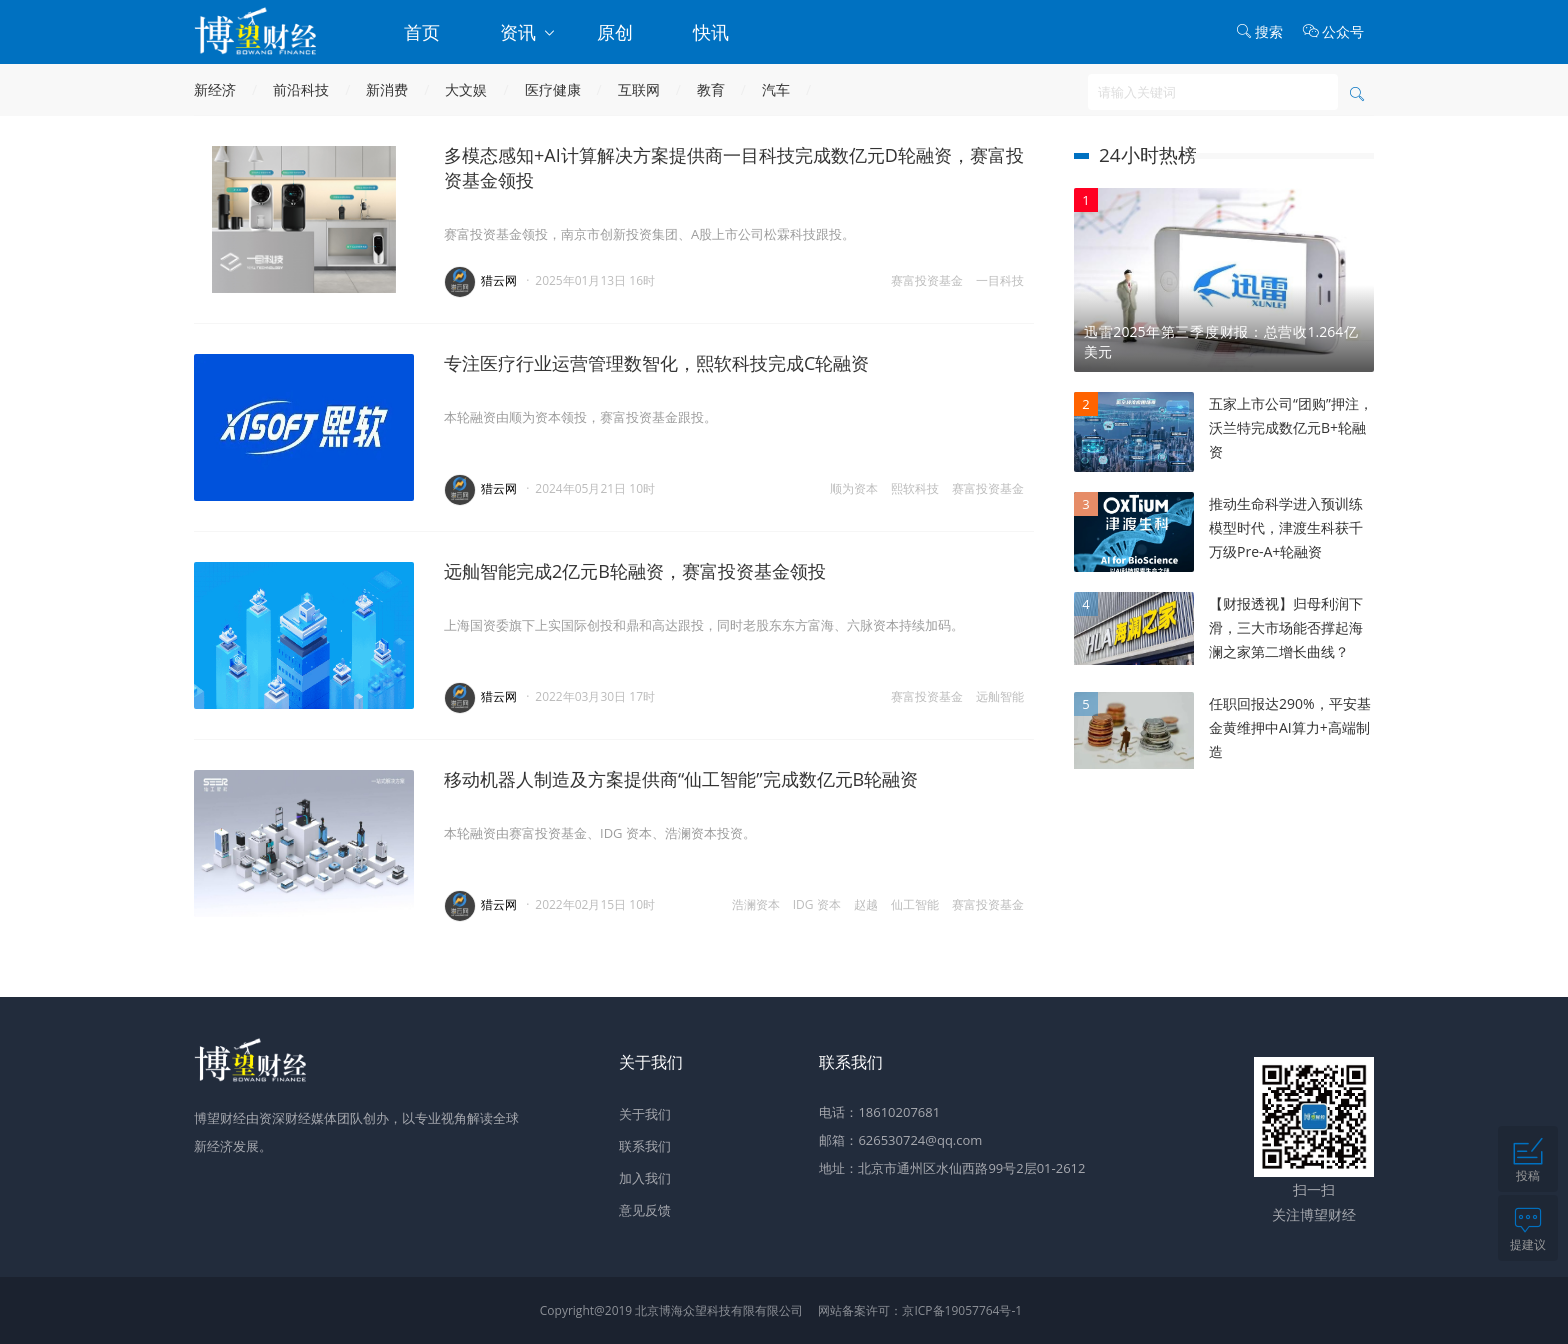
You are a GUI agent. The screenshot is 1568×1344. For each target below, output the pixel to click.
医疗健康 (553, 89)
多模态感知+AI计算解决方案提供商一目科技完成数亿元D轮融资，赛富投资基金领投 (734, 167)
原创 (615, 32)
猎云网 (499, 280)
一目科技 (1000, 280)
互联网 (639, 89)
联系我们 (645, 1146)
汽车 (776, 89)
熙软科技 (915, 488)
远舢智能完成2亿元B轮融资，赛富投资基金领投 (635, 571)
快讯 (711, 32)
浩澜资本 (756, 904)
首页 (422, 32)
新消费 (387, 89)
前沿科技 (301, 89)
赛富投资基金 (927, 280)
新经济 (215, 89)
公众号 (1333, 31)
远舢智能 (1000, 696)
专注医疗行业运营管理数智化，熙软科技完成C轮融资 (656, 363)
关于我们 (645, 1114)
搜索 (1259, 31)
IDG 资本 (817, 904)
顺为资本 (854, 488)
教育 (711, 89)
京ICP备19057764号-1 (962, 1310)
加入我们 (645, 1178)
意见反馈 (645, 1210)
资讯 (528, 32)
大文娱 (466, 89)
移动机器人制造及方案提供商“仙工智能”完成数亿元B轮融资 (681, 779)
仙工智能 (915, 904)
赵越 (866, 904)
